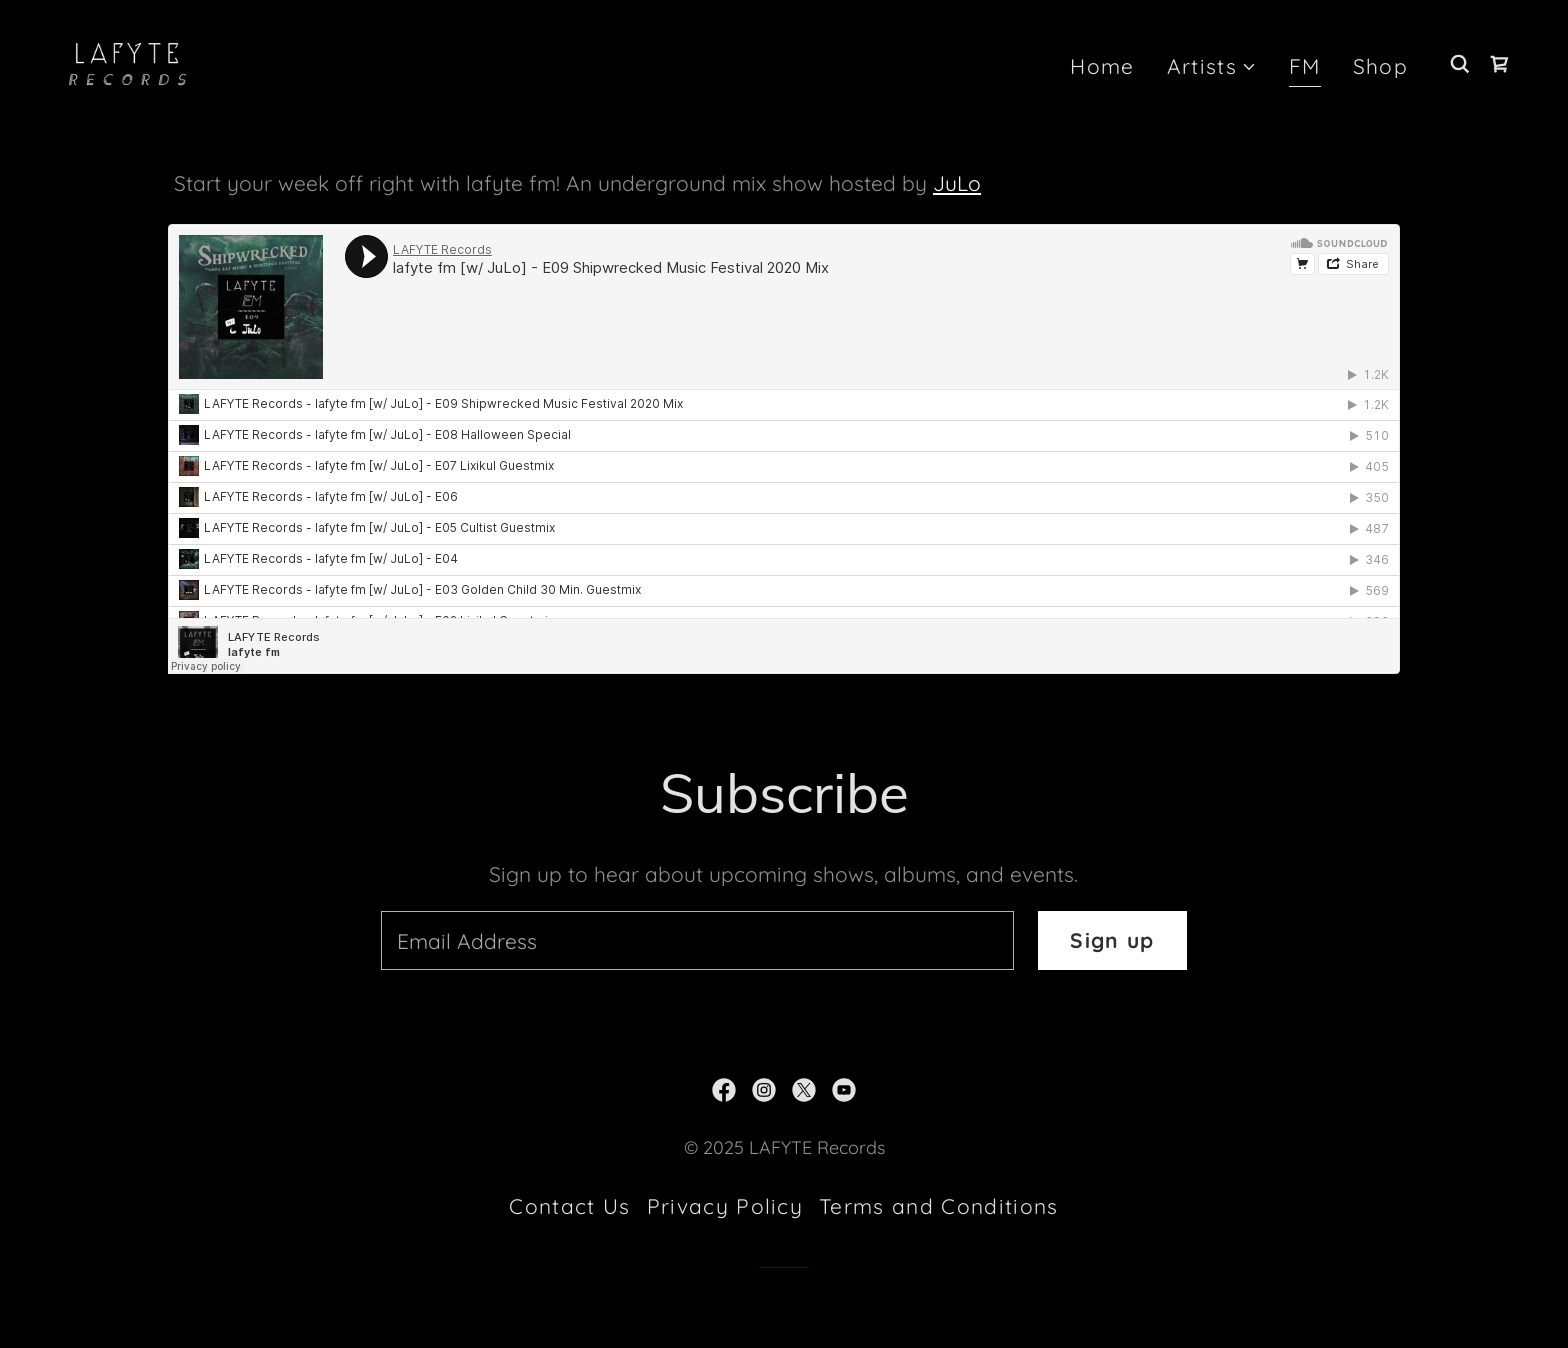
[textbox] (697, 940)
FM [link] (1305, 66)
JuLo (957, 183)
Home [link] (1102, 66)
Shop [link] (1380, 66)
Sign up (1112, 940)
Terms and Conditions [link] (938, 1206)
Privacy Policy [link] (725, 1206)
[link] (128, 61)
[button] (1212, 67)
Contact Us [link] (569, 1206)
